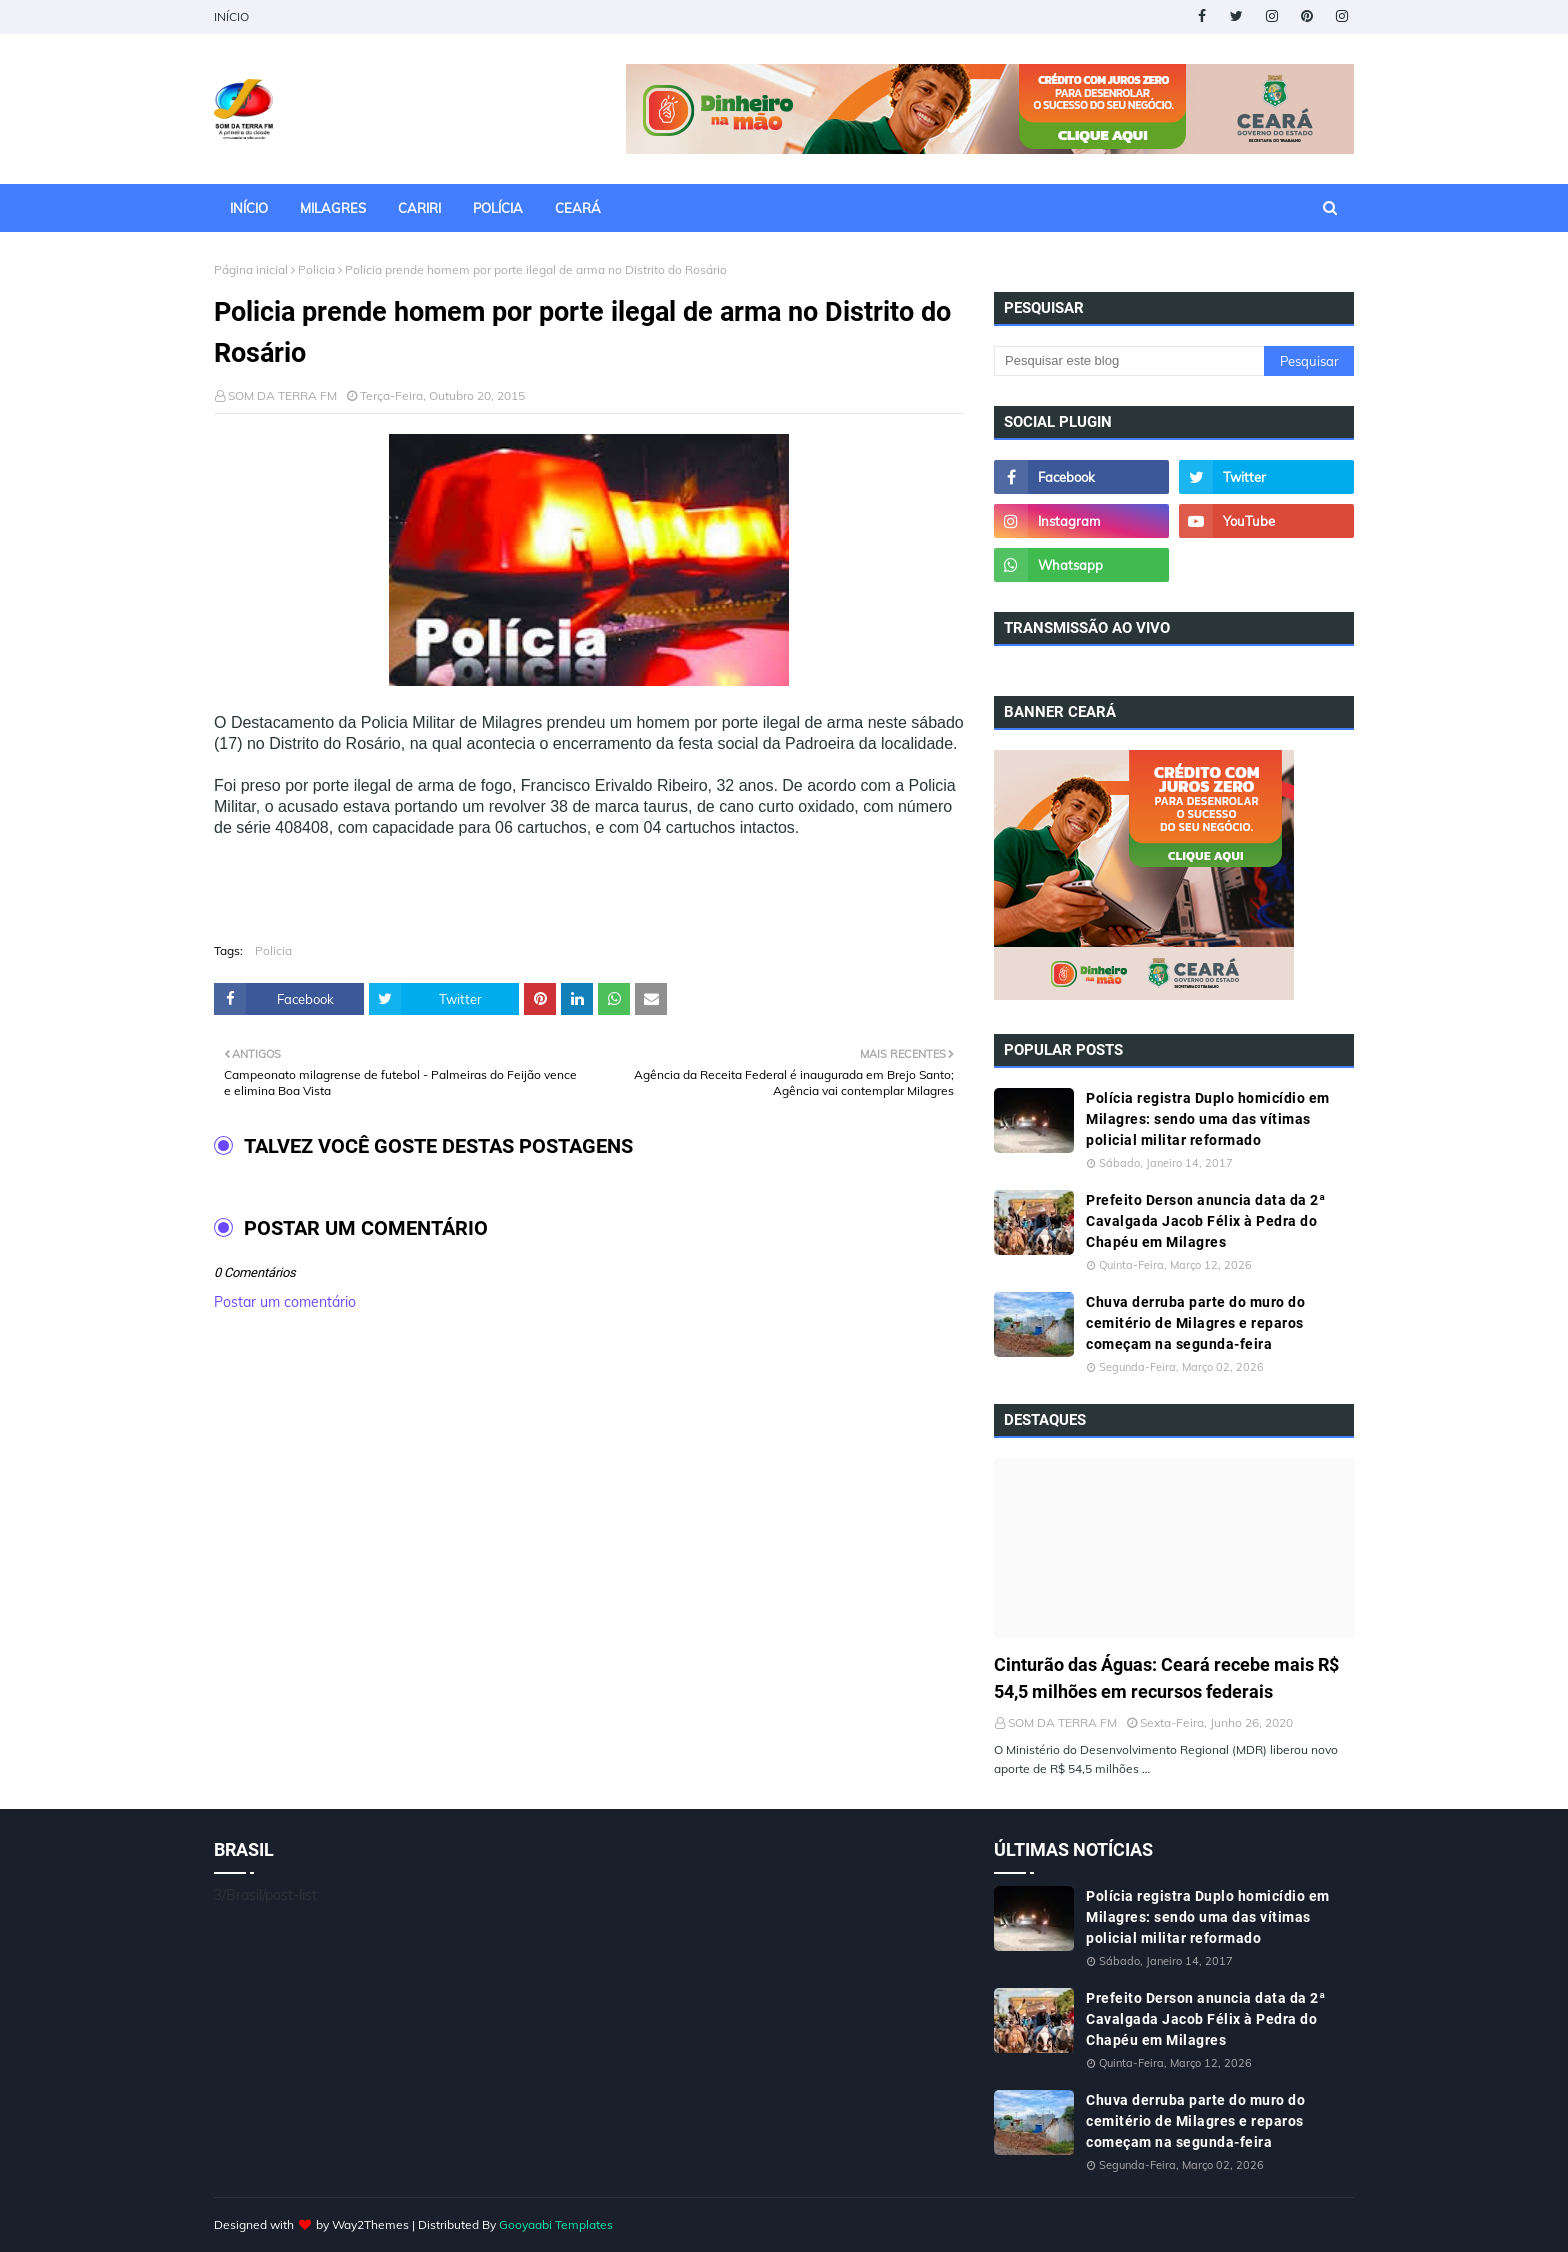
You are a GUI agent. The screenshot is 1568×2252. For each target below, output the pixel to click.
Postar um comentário (285, 1302)
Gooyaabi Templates (556, 2224)
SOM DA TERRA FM (282, 395)
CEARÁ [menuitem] (578, 208)
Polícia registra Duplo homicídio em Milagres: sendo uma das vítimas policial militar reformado (1208, 1119)
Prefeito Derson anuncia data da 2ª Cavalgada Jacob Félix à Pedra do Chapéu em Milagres (1205, 1221)
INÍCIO (231, 16)
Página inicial (251, 269)
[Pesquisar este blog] (1129, 361)
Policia (316, 269)
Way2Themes (370, 2224)
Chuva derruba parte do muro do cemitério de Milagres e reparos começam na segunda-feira (1195, 1323)
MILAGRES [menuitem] (333, 208)
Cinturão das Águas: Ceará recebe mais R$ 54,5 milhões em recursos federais (1166, 1678)
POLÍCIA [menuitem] (498, 208)
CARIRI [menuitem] (419, 208)
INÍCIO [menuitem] (249, 208)
